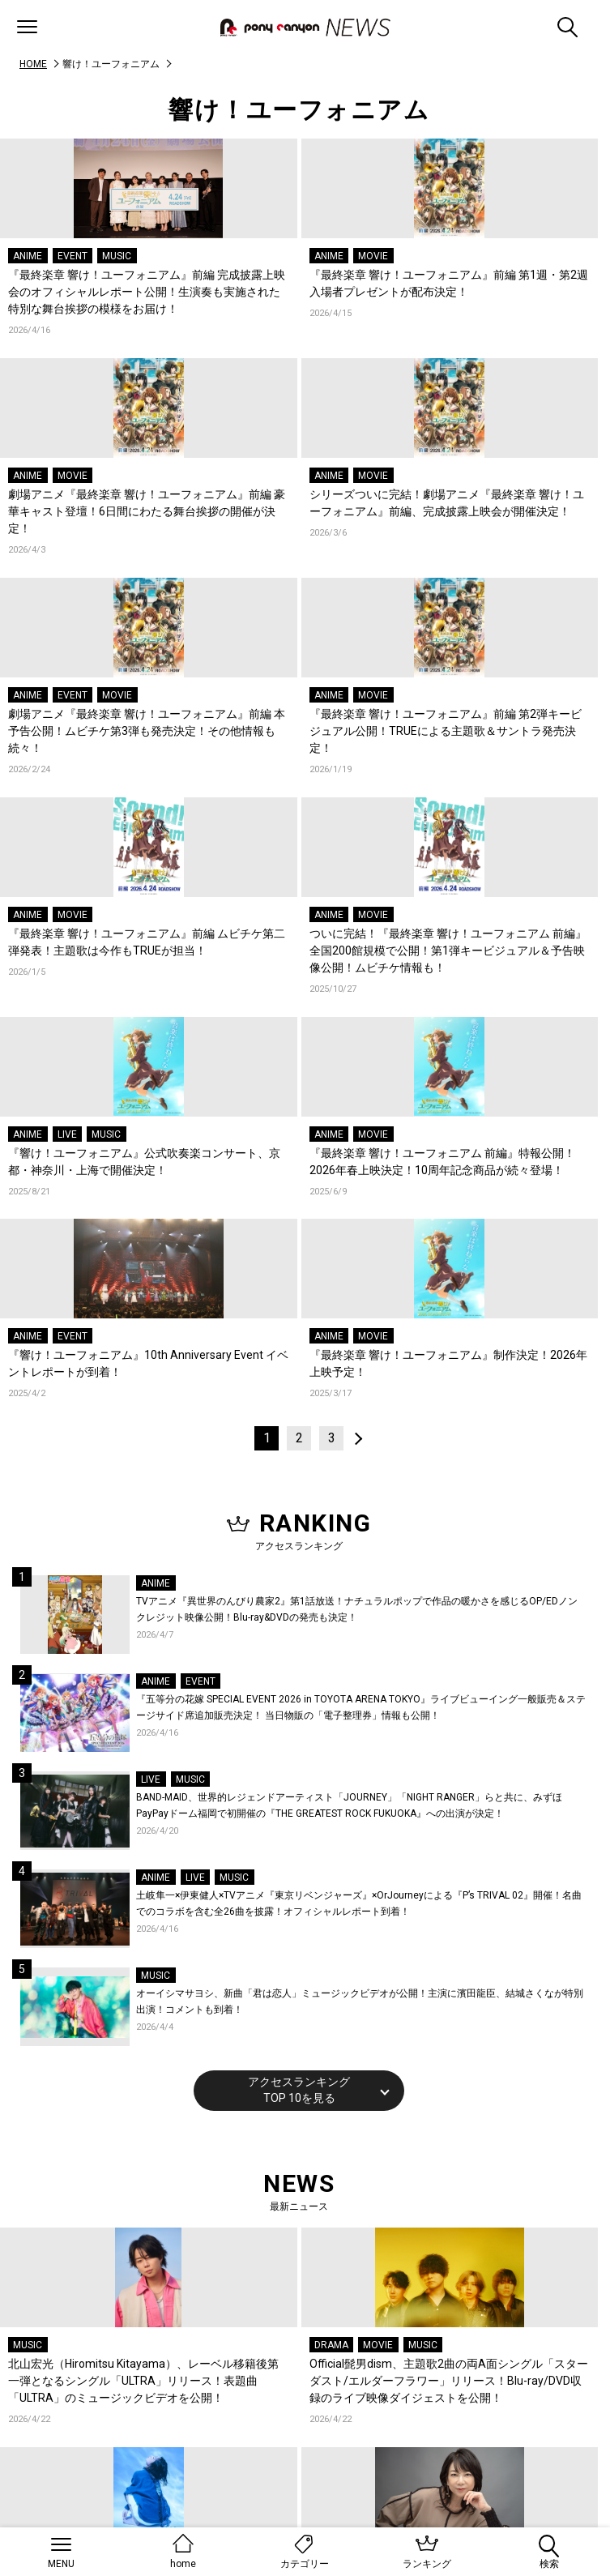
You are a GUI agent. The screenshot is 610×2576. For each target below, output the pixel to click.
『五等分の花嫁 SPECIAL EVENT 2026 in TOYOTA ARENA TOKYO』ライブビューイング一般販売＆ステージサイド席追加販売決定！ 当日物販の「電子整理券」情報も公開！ (361, 1707)
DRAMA (331, 2345)
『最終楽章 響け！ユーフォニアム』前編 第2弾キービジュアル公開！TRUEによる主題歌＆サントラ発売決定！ (445, 730)
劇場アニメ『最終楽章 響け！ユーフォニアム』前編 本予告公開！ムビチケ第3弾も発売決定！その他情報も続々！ (146, 730)
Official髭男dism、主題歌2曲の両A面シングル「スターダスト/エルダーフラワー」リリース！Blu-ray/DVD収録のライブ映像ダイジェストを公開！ (448, 2380)
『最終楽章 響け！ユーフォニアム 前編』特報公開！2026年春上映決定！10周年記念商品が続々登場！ (442, 1162)
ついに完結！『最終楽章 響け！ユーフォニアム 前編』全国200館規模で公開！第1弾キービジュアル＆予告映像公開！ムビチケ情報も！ (448, 950)
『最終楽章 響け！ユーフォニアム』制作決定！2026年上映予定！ (448, 1363)
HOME (33, 64)
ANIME (27, 256)
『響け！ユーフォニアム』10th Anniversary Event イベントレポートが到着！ (148, 1363)
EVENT (72, 256)
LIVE (67, 1134)
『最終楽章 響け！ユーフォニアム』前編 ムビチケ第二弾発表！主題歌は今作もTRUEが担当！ (146, 942)
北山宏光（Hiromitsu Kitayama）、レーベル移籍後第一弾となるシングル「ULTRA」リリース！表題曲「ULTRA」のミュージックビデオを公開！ (143, 2380)
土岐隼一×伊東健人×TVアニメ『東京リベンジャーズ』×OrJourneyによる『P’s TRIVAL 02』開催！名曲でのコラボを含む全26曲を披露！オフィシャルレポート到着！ (359, 1903)
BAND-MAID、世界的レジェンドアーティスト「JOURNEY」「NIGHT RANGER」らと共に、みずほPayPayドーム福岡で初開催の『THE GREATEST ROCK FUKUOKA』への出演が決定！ (349, 1805)
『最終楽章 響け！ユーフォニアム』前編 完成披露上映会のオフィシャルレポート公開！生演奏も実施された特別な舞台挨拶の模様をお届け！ (146, 291)
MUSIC (116, 256)
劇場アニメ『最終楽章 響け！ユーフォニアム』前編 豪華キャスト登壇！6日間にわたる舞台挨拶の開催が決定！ (146, 511)
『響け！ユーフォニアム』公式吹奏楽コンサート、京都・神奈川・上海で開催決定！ (144, 1162)
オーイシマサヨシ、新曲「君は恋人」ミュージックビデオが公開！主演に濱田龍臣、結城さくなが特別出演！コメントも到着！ (359, 2001)
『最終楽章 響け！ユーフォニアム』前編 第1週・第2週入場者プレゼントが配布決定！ (448, 283)
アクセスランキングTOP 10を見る (299, 2089)
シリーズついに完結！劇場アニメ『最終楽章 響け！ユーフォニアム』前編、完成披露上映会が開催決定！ (446, 503)
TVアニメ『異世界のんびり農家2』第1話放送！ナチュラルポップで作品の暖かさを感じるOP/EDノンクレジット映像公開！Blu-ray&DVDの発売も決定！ (357, 1609)
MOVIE (373, 256)
